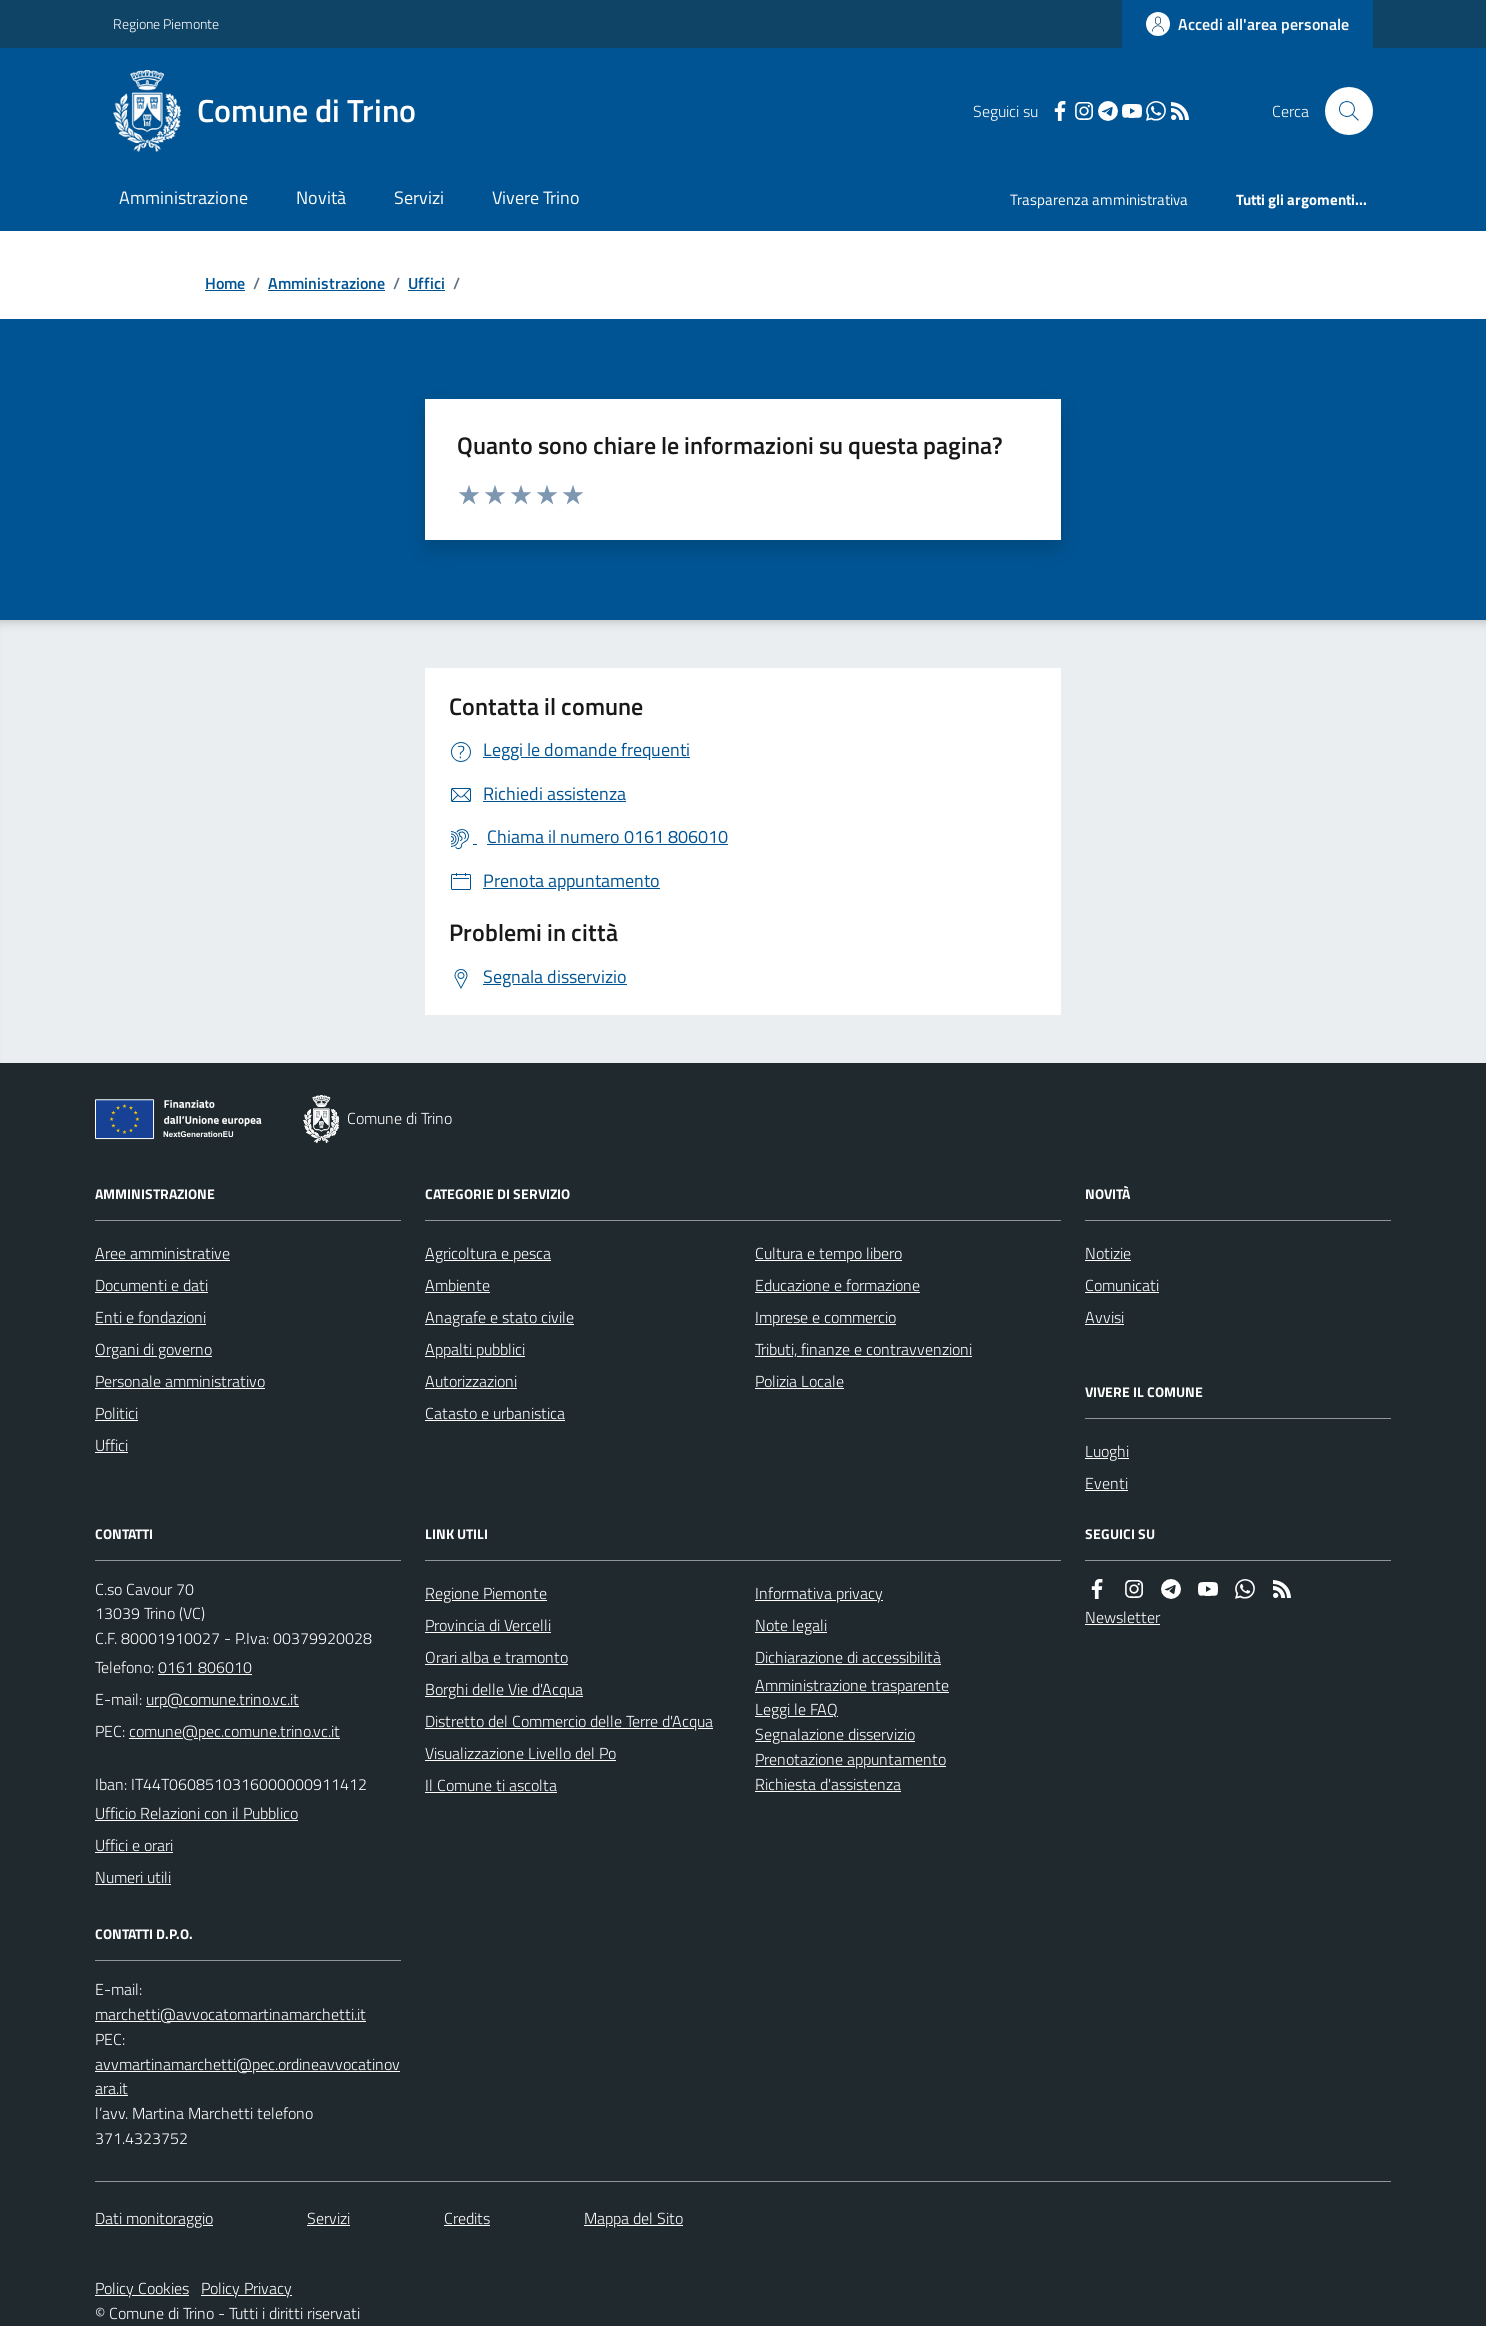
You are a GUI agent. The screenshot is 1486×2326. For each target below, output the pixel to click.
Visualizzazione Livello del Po (520, 1753)
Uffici (426, 283)
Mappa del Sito (633, 2218)
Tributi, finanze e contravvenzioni (863, 1349)
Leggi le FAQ (796, 1709)
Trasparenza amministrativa (1099, 199)
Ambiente (457, 1285)
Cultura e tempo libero (828, 1253)
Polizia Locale (799, 1381)
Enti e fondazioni (150, 1317)
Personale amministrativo (180, 1381)
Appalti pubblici (475, 1349)
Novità (321, 197)
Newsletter (1122, 1617)
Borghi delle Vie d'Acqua (504, 1689)
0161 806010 (205, 1667)
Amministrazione (183, 197)
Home (225, 283)
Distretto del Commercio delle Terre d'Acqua (569, 1721)
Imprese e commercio (825, 1317)
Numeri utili (133, 1877)
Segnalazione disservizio (835, 1734)
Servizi (419, 197)
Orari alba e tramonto (496, 1657)
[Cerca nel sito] (1341, 111)
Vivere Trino (536, 197)
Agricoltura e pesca (488, 1253)
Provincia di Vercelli (488, 1625)
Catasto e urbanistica (495, 1413)
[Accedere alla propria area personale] (1247, 24)
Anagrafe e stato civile (499, 1317)
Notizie (1108, 1253)
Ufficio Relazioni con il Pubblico (196, 1813)
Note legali (791, 1625)
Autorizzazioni (471, 1381)
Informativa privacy (819, 1593)
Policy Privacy (246, 2288)
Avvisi (1104, 1317)
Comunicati (1122, 1285)
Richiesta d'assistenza (828, 1784)
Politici (116, 1413)
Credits (467, 2218)
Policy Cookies (142, 2288)
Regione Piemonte (166, 23)
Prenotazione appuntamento (850, 1759)
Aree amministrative (162, 1253)
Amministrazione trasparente (852, 1685)
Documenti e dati (151, 1285)
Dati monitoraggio (154, 2218)
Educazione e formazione (837, 1285)
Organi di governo (153, 1349)
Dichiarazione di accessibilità (848, 1657)
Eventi (1106, 1483)
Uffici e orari (134, 1845)
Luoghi (1107, 1451)
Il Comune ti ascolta (491, 1785)
